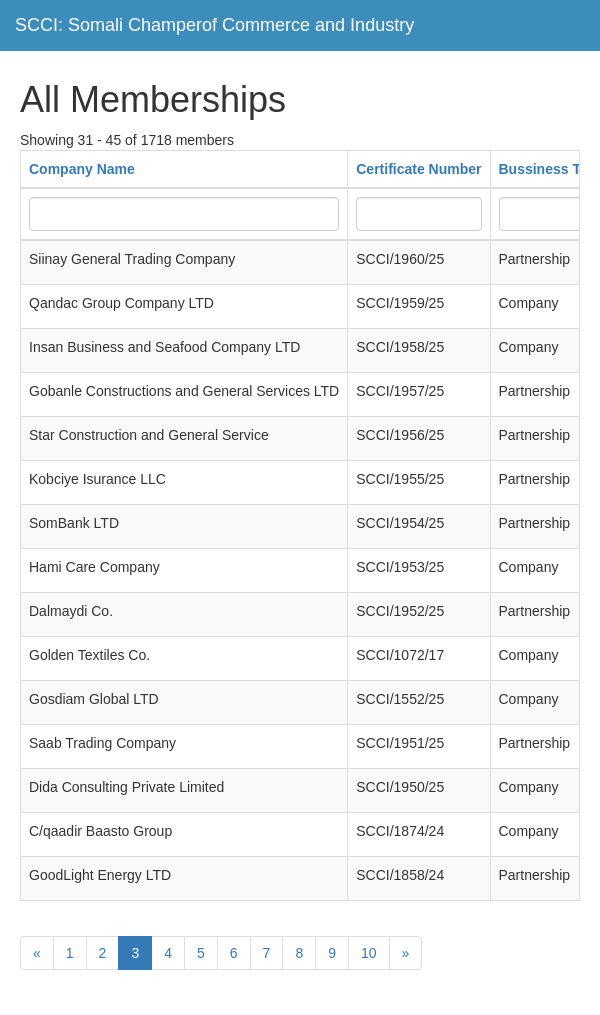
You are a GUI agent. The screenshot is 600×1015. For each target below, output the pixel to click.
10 (369, 953)
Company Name (82, 169)
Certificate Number (418, 169)
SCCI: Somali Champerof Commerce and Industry (214, 25)
